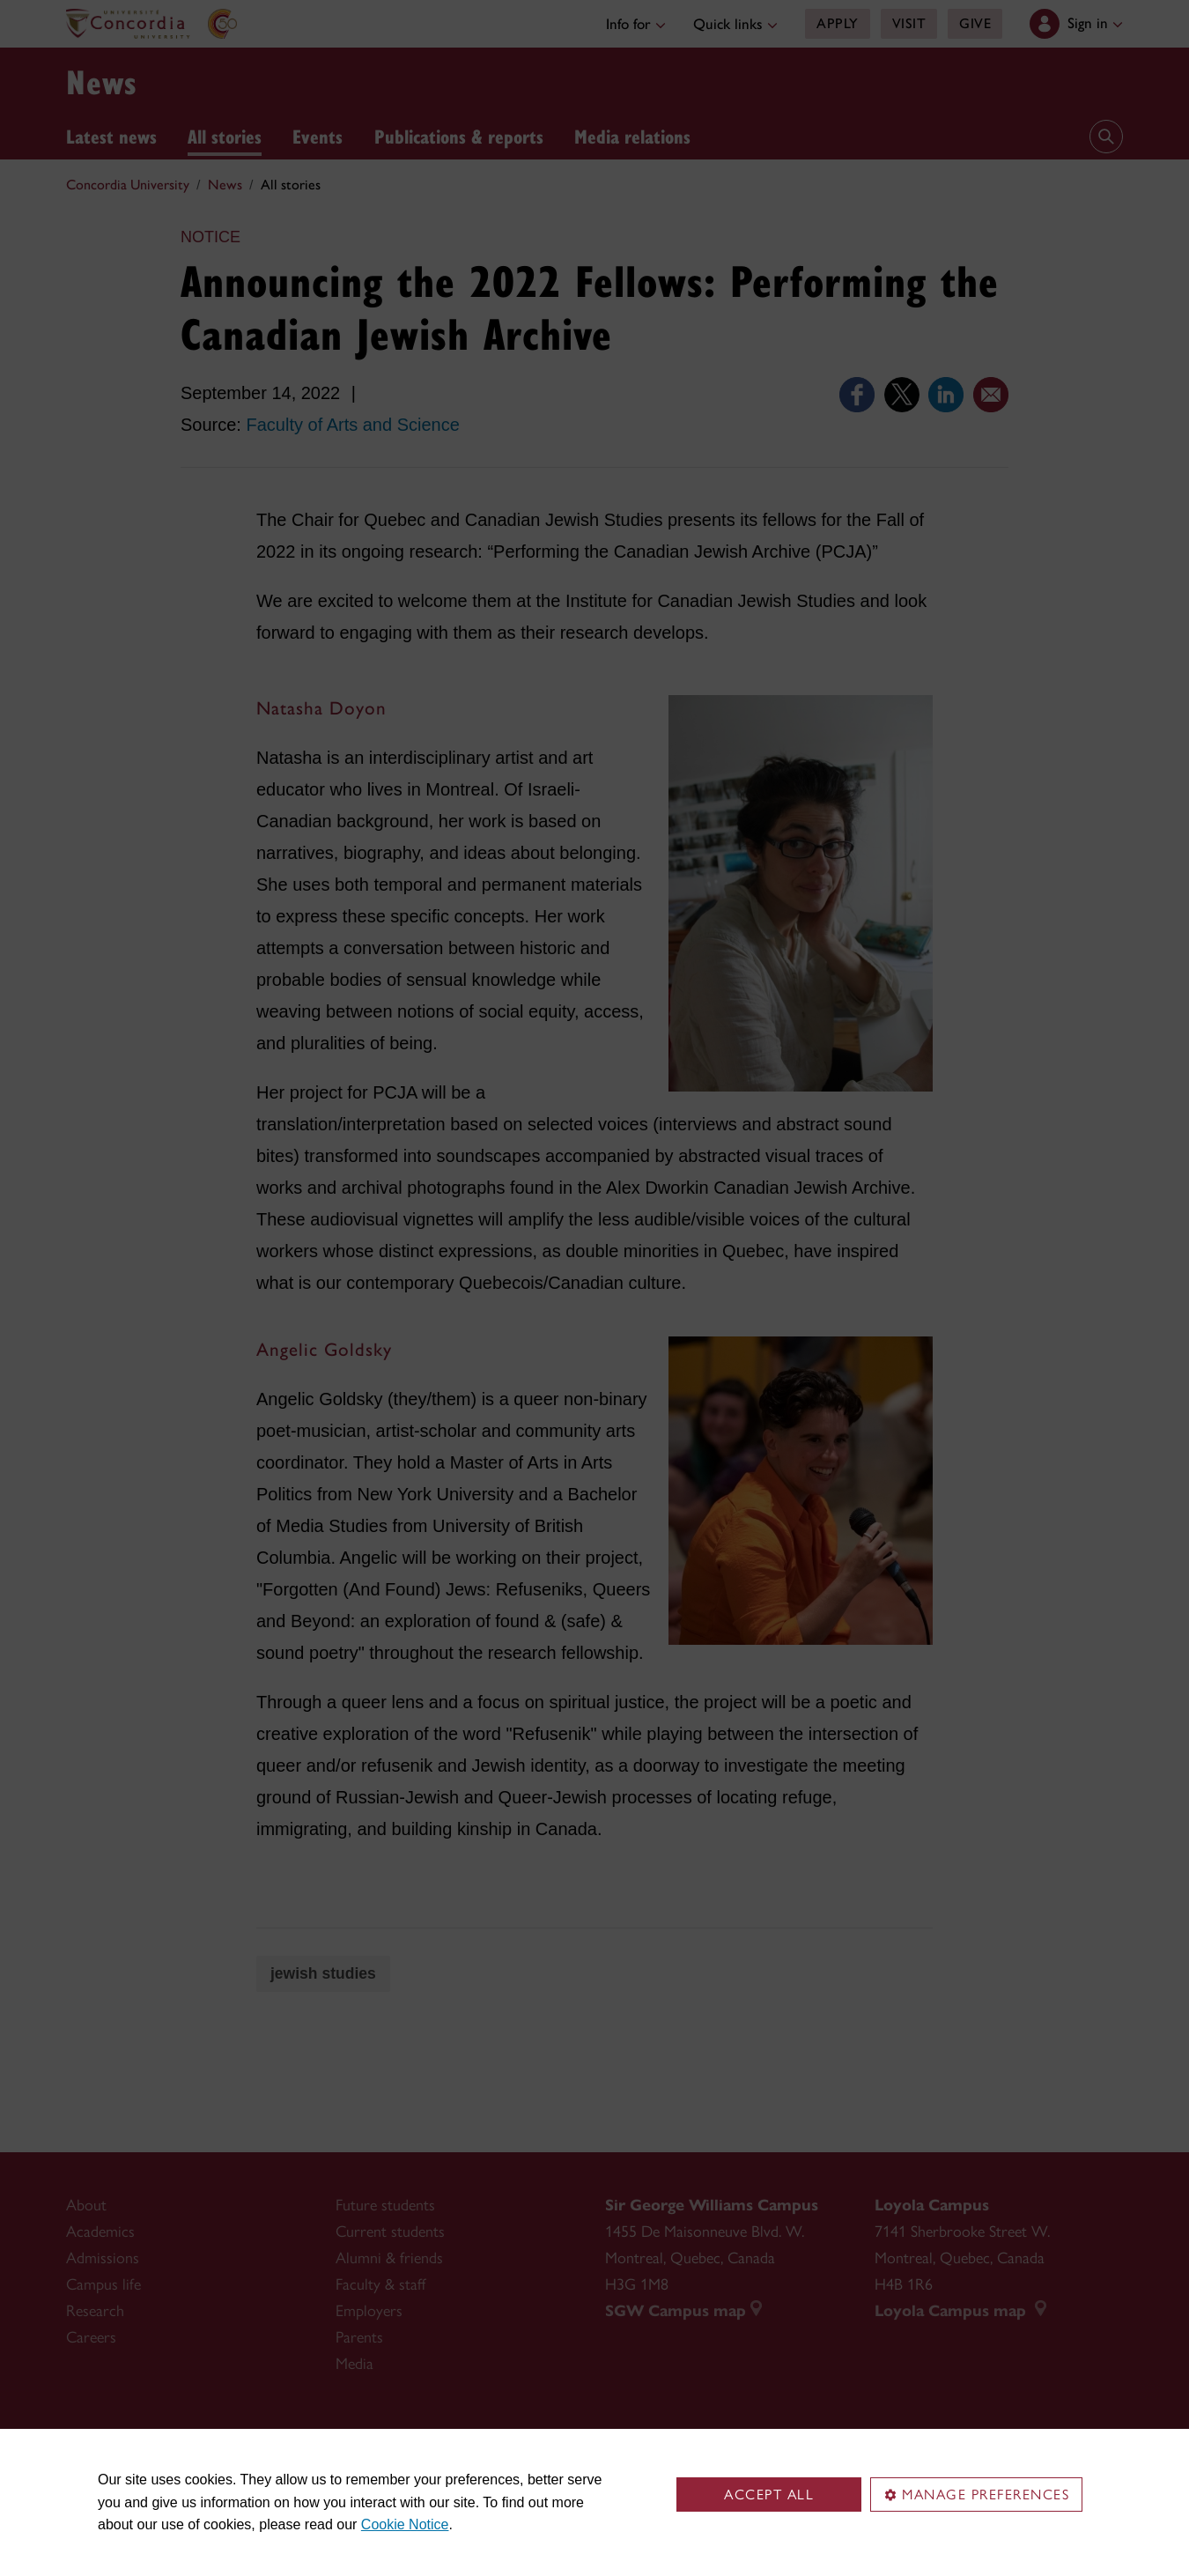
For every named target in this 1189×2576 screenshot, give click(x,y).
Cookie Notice (405, 2524)
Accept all (769, 2494)
